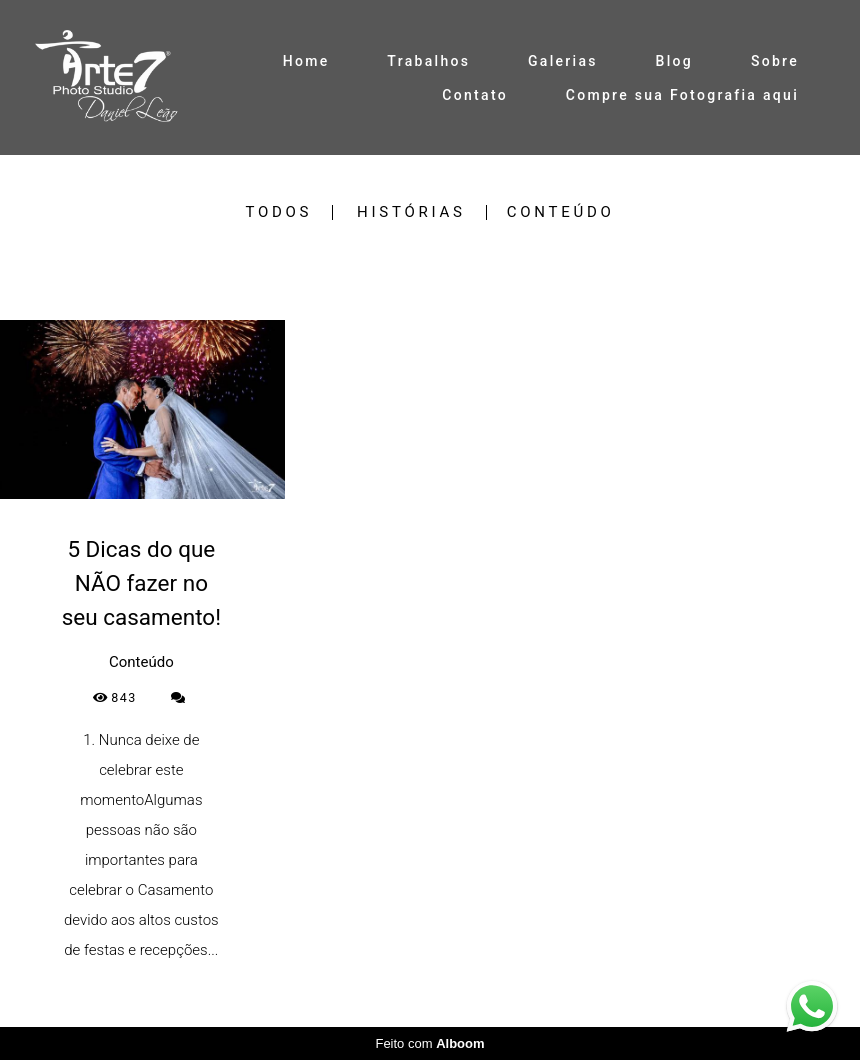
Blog (675, 61)
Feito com (429, 1043)
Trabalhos (428, 61)
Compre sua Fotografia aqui (682, 95)
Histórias (411, 212)
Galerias (563, 61)
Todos (278, 212)
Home (306, 61)
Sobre (775, 61)
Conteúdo (561, 212)
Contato (475, 95)
